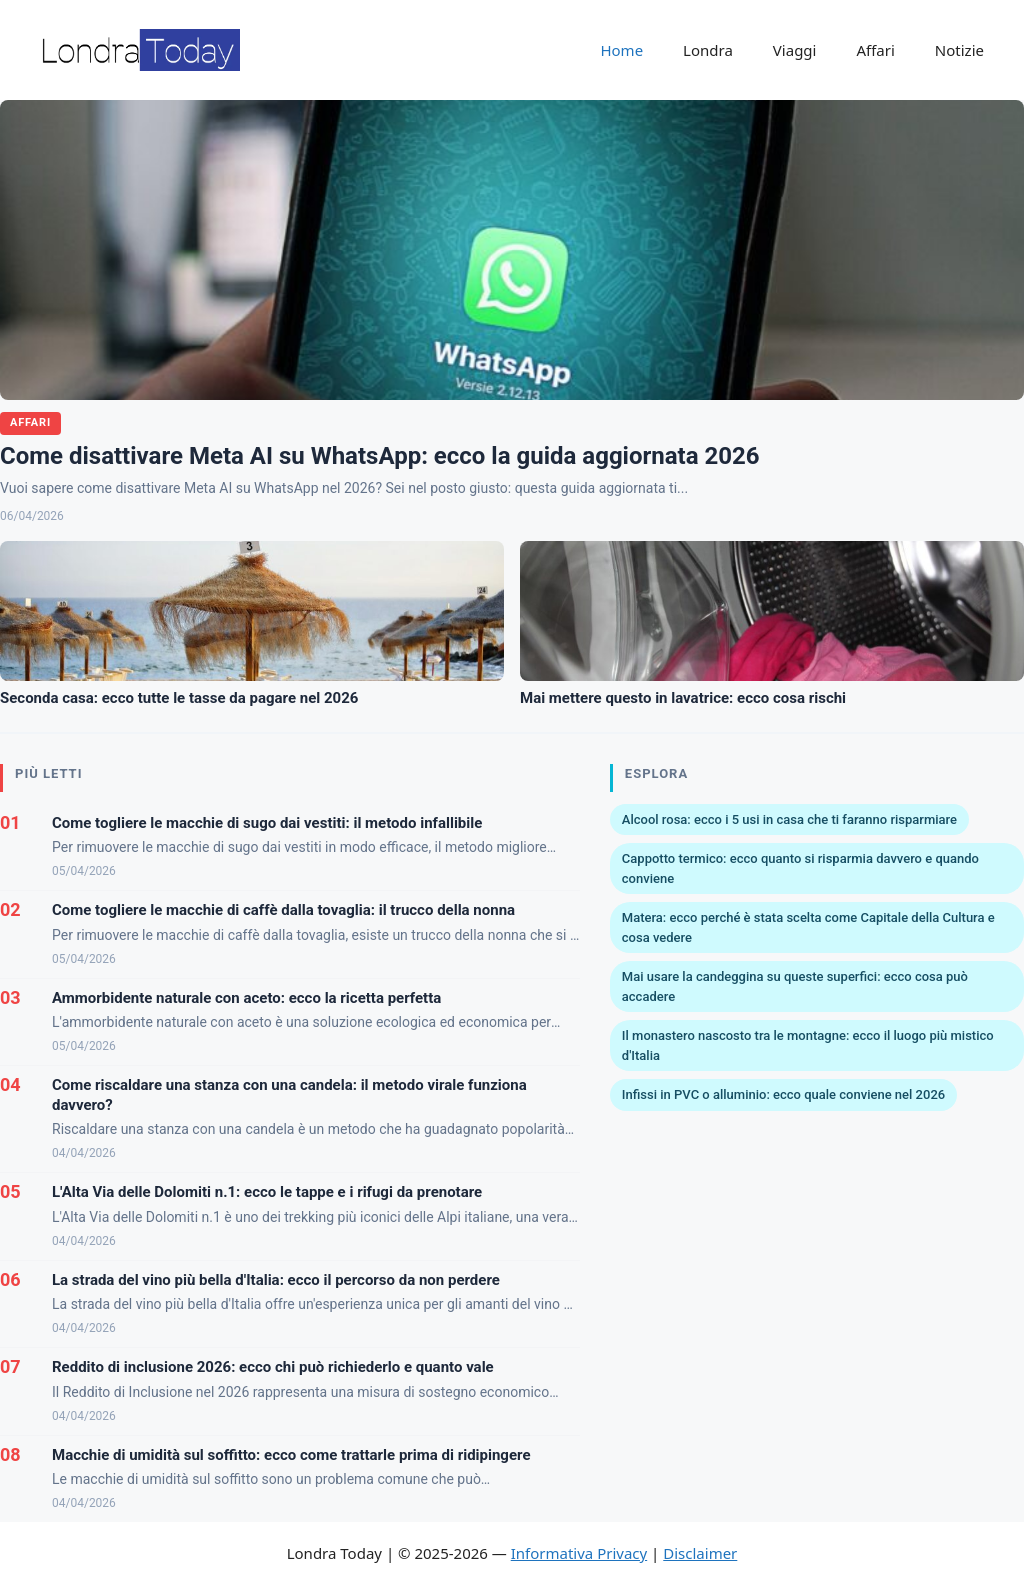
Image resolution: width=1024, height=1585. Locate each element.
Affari (875, 50)
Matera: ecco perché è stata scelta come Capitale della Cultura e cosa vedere (808, 927)
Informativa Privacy (579, 1553)
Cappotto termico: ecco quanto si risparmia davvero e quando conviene (800, 868)
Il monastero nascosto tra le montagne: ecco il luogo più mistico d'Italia (808, 1045)
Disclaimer (700, 1553)
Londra (708, 50)
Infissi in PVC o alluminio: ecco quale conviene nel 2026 (783, 1094)
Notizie (959, 50)
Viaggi (795, 50)
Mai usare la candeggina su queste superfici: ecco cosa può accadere (795, 986)
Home (621, 50)
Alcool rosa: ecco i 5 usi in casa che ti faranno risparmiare (789, 819)
